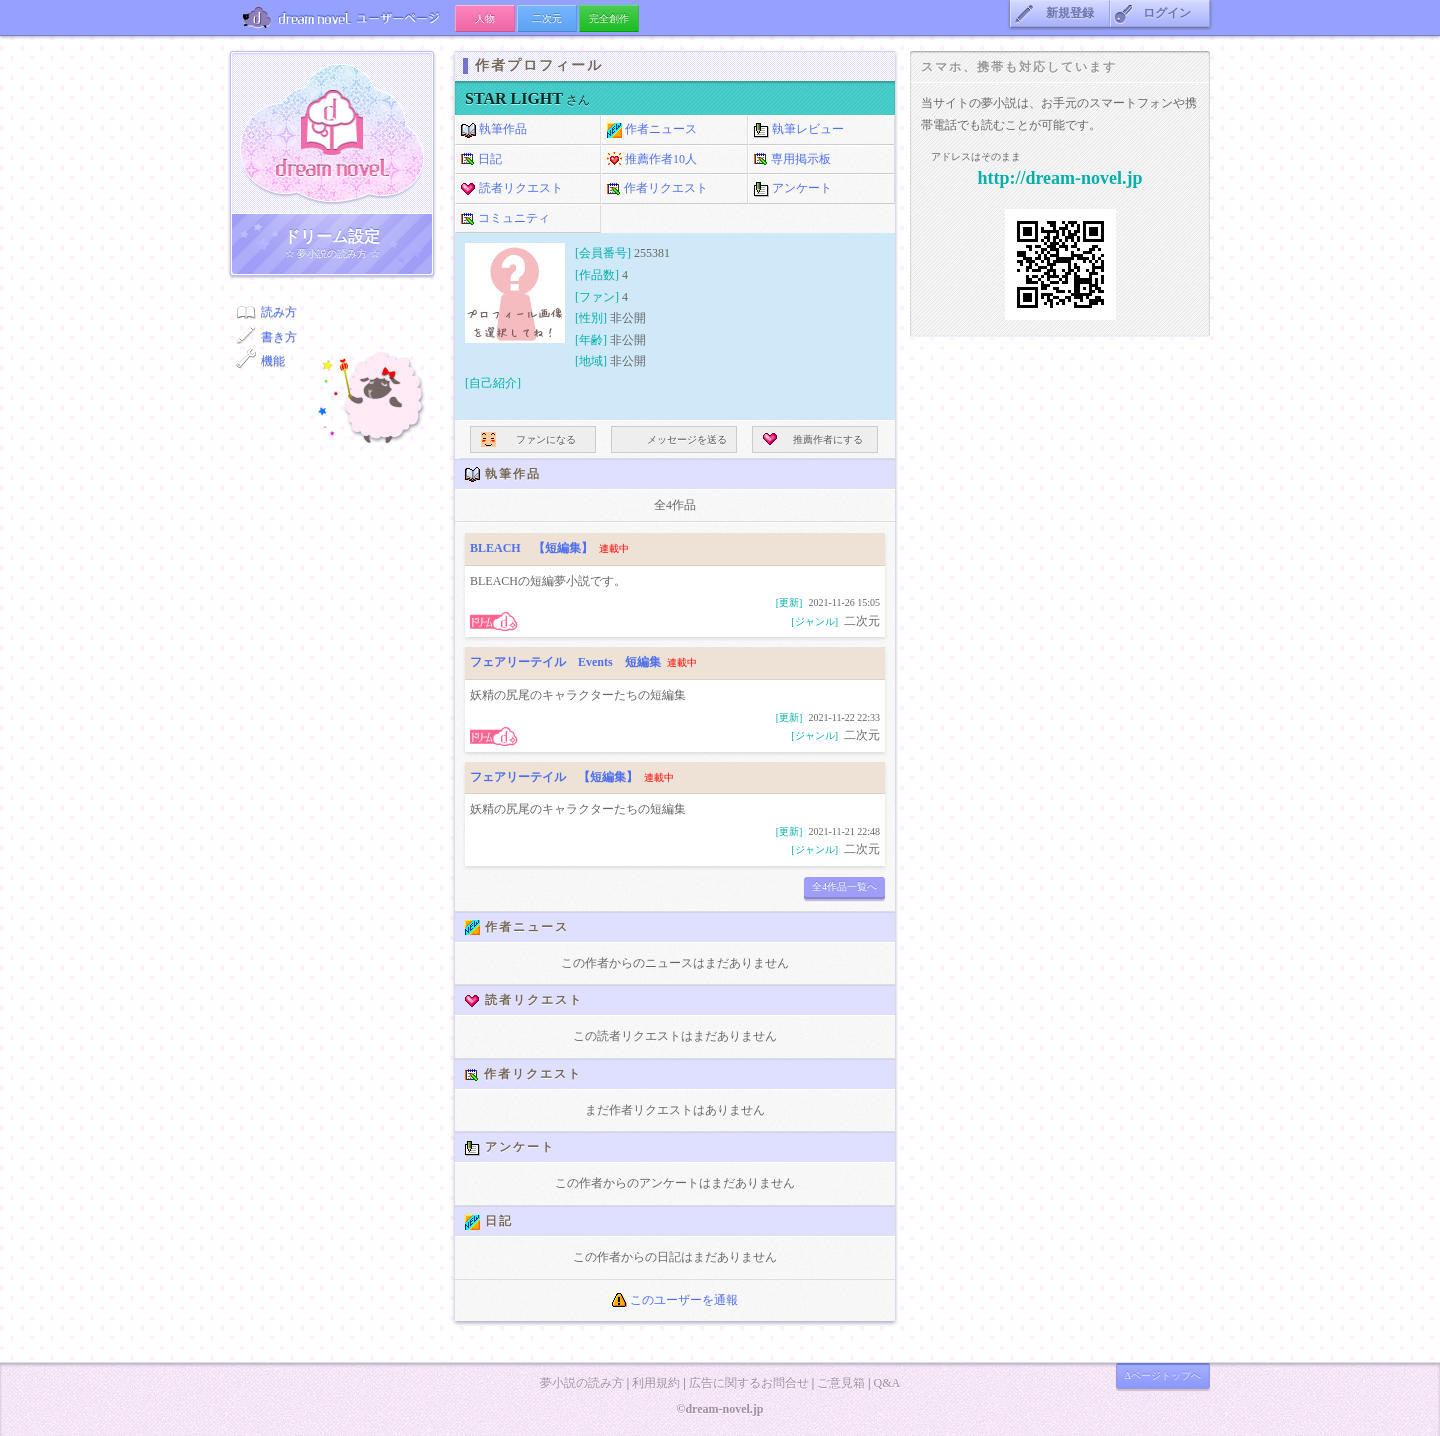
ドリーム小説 (332, 133)
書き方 (279, 337)
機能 (273, 361)
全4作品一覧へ (844, 886)
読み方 (279, 312)
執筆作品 (494, 130)
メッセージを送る (674, 439)
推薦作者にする (813, 439)
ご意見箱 (841, 1383)
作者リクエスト (657, 189)
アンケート (793, 189)
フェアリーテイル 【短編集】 (554, 777)
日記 (481, 160)
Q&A (886, 1383)
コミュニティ (505, 219)
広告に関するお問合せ (749, 1383)
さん (527, 100)
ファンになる (528, 439)
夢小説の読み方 (582, 1383)
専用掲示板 (792, 160)
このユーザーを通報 (675, 1300)
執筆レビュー (799, 130)
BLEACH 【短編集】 (531, 548)
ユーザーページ (342, 17)
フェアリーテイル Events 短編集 (565, 662)
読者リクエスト (512, 189)
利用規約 (656, 1383)
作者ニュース (652, 130)
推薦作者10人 (652, 160)
